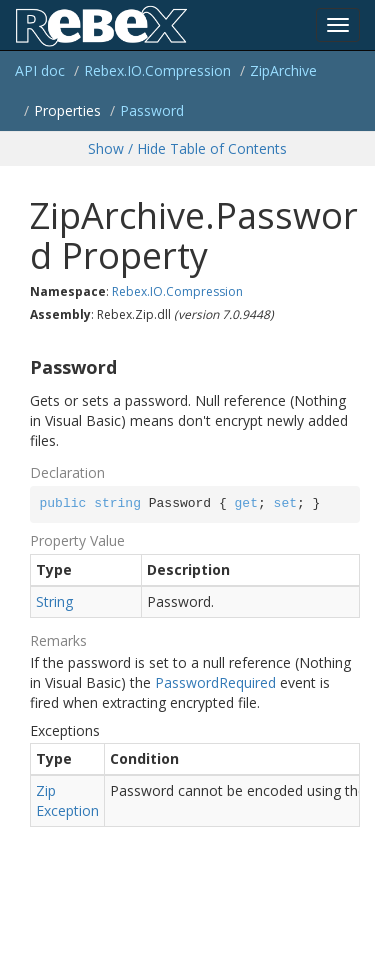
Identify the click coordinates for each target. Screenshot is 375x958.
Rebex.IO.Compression (157, 70)
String (54, 601)
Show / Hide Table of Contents (187, 148)
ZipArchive (283, 70)
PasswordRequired (215, 682)
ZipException (67, 800)
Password (152, 110)
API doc (40, 70)
